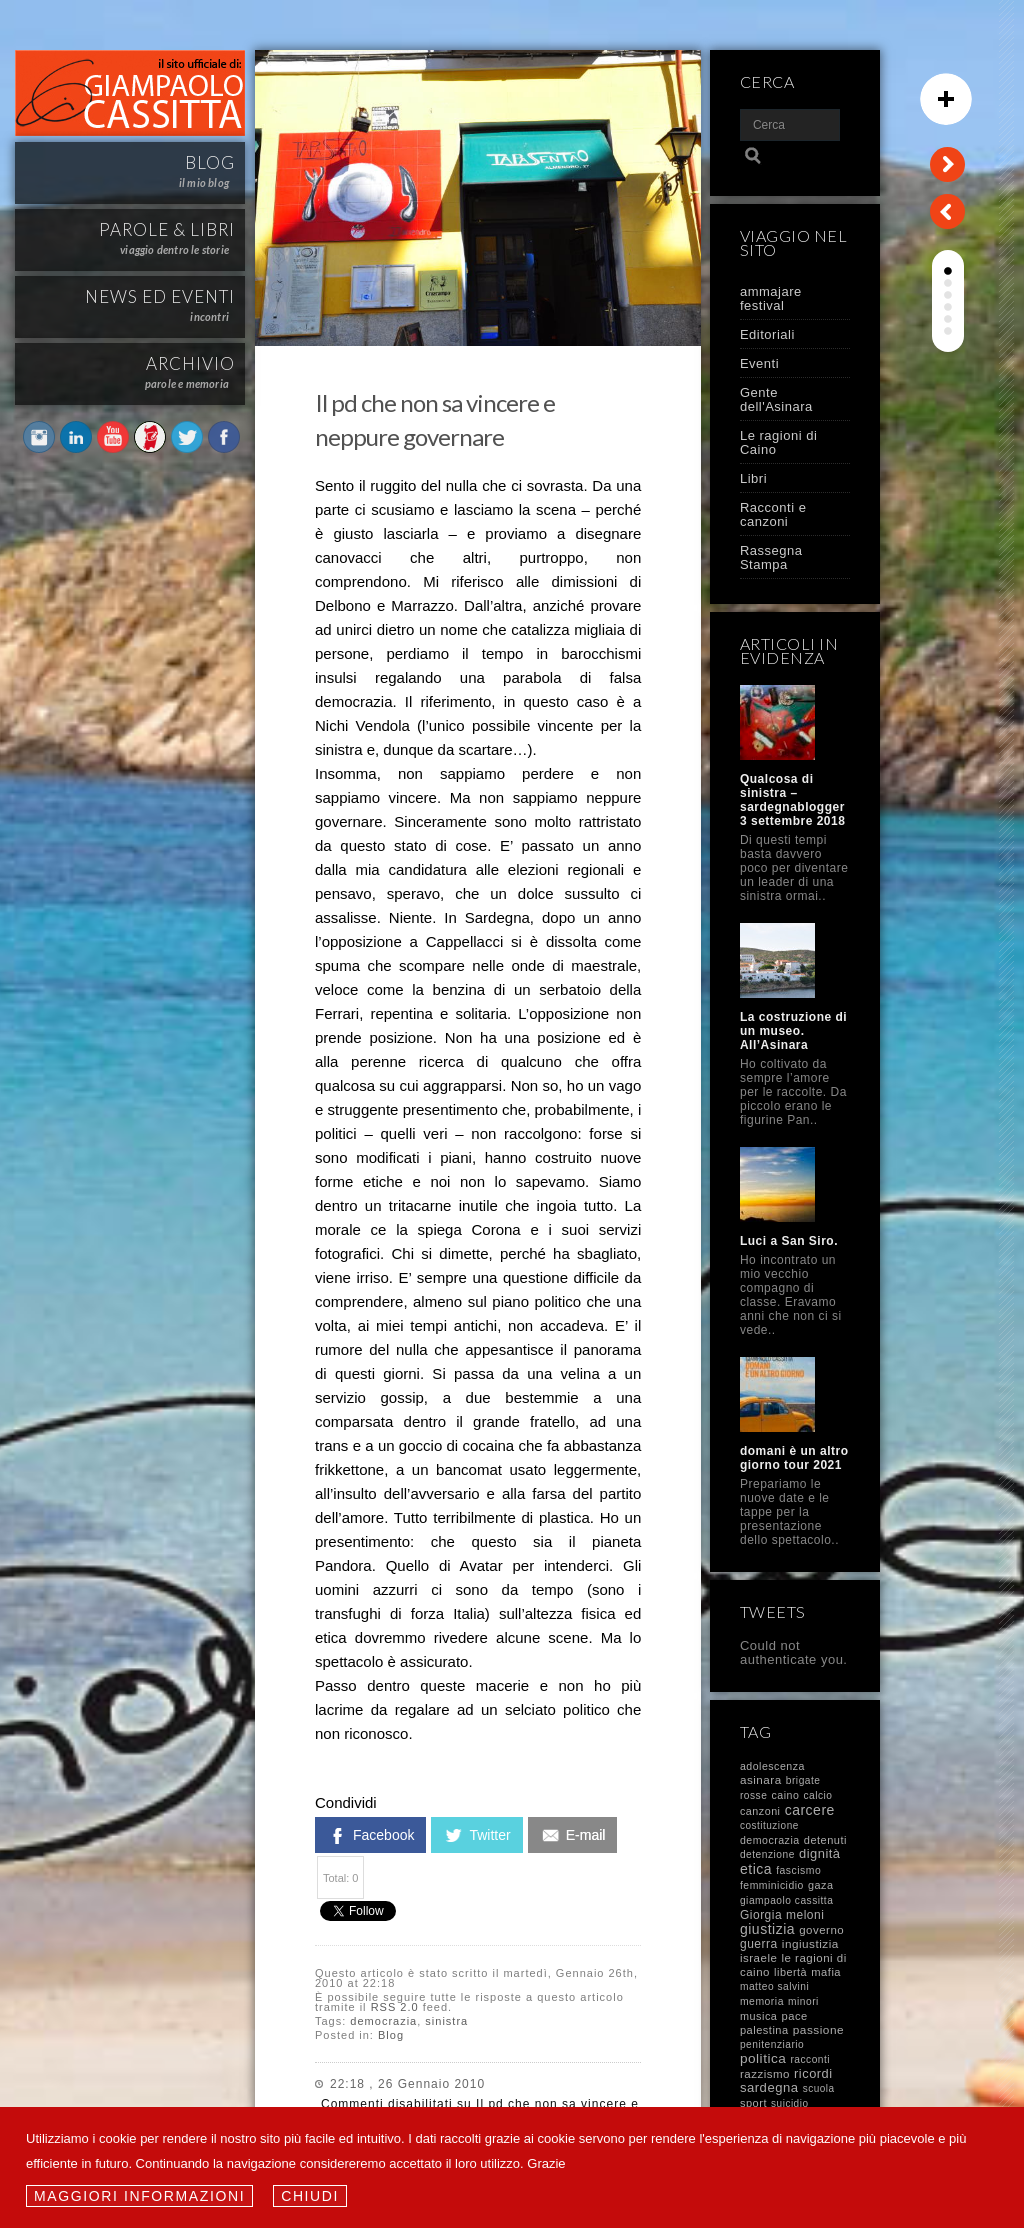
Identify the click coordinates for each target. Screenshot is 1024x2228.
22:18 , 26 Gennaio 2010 (407, 2084)
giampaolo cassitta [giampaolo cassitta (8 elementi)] (786, 1900)
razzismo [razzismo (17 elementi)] (765, 2074)
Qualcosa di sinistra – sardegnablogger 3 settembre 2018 (792, 800)
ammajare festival (771, 298)
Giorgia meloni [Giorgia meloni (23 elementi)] (782, 1915)
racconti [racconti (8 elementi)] (810, 2059)
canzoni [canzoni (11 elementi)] (760, 1811)
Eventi (759, 363)
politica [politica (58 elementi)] (763, 2058)
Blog (391, 2035)
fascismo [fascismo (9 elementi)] (798, 1870)
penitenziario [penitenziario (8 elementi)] (772, 2044)
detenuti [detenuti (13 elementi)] (825, 1840)
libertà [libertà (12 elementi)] (790, 1972)
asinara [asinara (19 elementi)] (761, 1779)
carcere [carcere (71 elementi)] (810, 1810)
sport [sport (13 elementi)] (753, 2103)
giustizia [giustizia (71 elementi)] (767, 1929)
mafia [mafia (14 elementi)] (826, 1972)
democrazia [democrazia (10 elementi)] (770, 1840)
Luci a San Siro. (789, 1241)
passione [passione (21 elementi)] (818, 2030)
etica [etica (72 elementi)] (756, 1869)
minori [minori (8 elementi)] (803, 2001)
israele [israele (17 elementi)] (758, 1958)
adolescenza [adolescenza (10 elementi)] (772, 1766)
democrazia (383, 2021)
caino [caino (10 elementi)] (786, 1795)
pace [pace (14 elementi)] (794, 2016)
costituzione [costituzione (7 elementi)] (769, 1825)
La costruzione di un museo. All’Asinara (793, 1031)
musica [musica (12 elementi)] (758, 2016)
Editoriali (767, 334)
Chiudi (310, 2196)
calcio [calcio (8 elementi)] (817, 1795)
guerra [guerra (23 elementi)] (759, 1944)
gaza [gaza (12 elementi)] (821, 1885)
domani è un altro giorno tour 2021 (794, 1458)
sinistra (446, 2021)
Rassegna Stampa (771, 557)
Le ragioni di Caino (778, 442)
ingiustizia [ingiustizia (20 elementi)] (810, 1943)
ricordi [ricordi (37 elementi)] (813, 2073)
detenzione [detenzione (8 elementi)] (767, 1854)
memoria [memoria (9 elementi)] (762, 2001)
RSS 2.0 (395, 2007)
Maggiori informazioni (139, 2196)
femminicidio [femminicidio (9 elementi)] (772, 1885)
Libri (753, 478)
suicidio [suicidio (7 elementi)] (789, 2103)
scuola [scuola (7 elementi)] (819, 2088)
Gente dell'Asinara (776, 399)
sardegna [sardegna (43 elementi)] (769, 2087)
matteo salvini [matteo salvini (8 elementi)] (774, 1986)
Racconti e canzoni (773, 514)
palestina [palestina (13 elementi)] (764, 2030)
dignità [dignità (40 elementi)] (820, 1853)
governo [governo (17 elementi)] (821, 1930)
